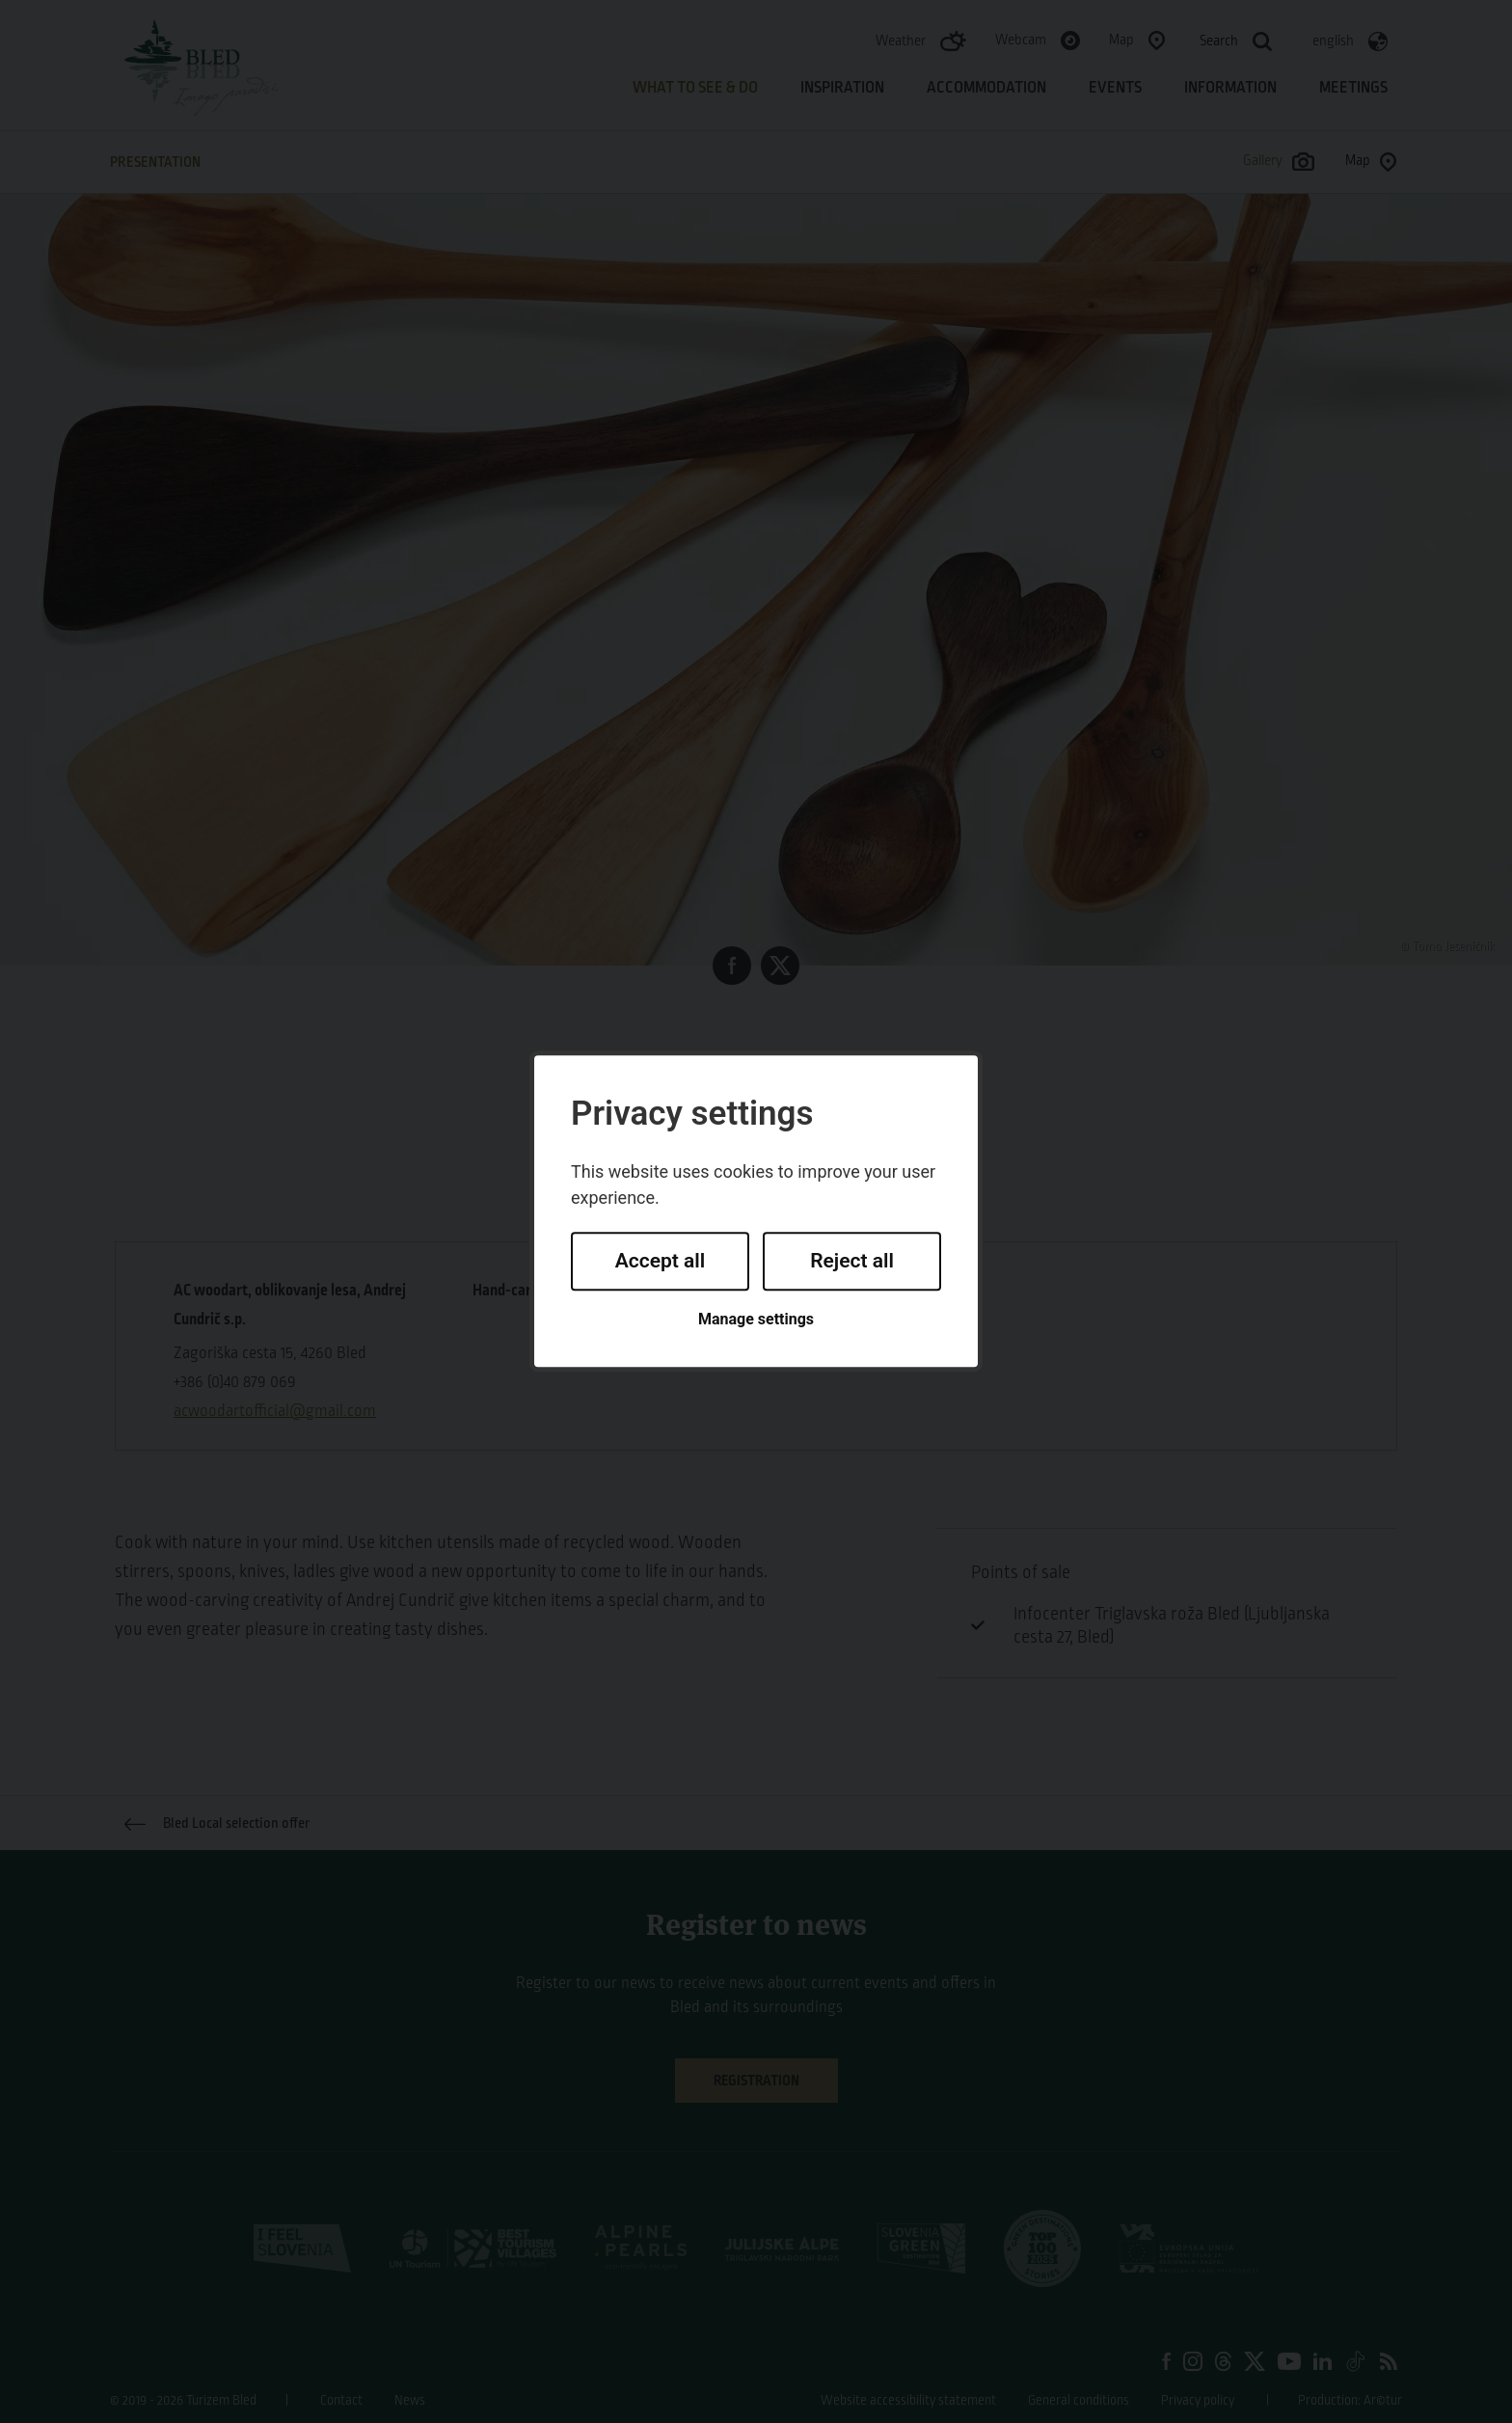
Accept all (660, 1260)
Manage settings (756, 1319)
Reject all (852, 1260)
